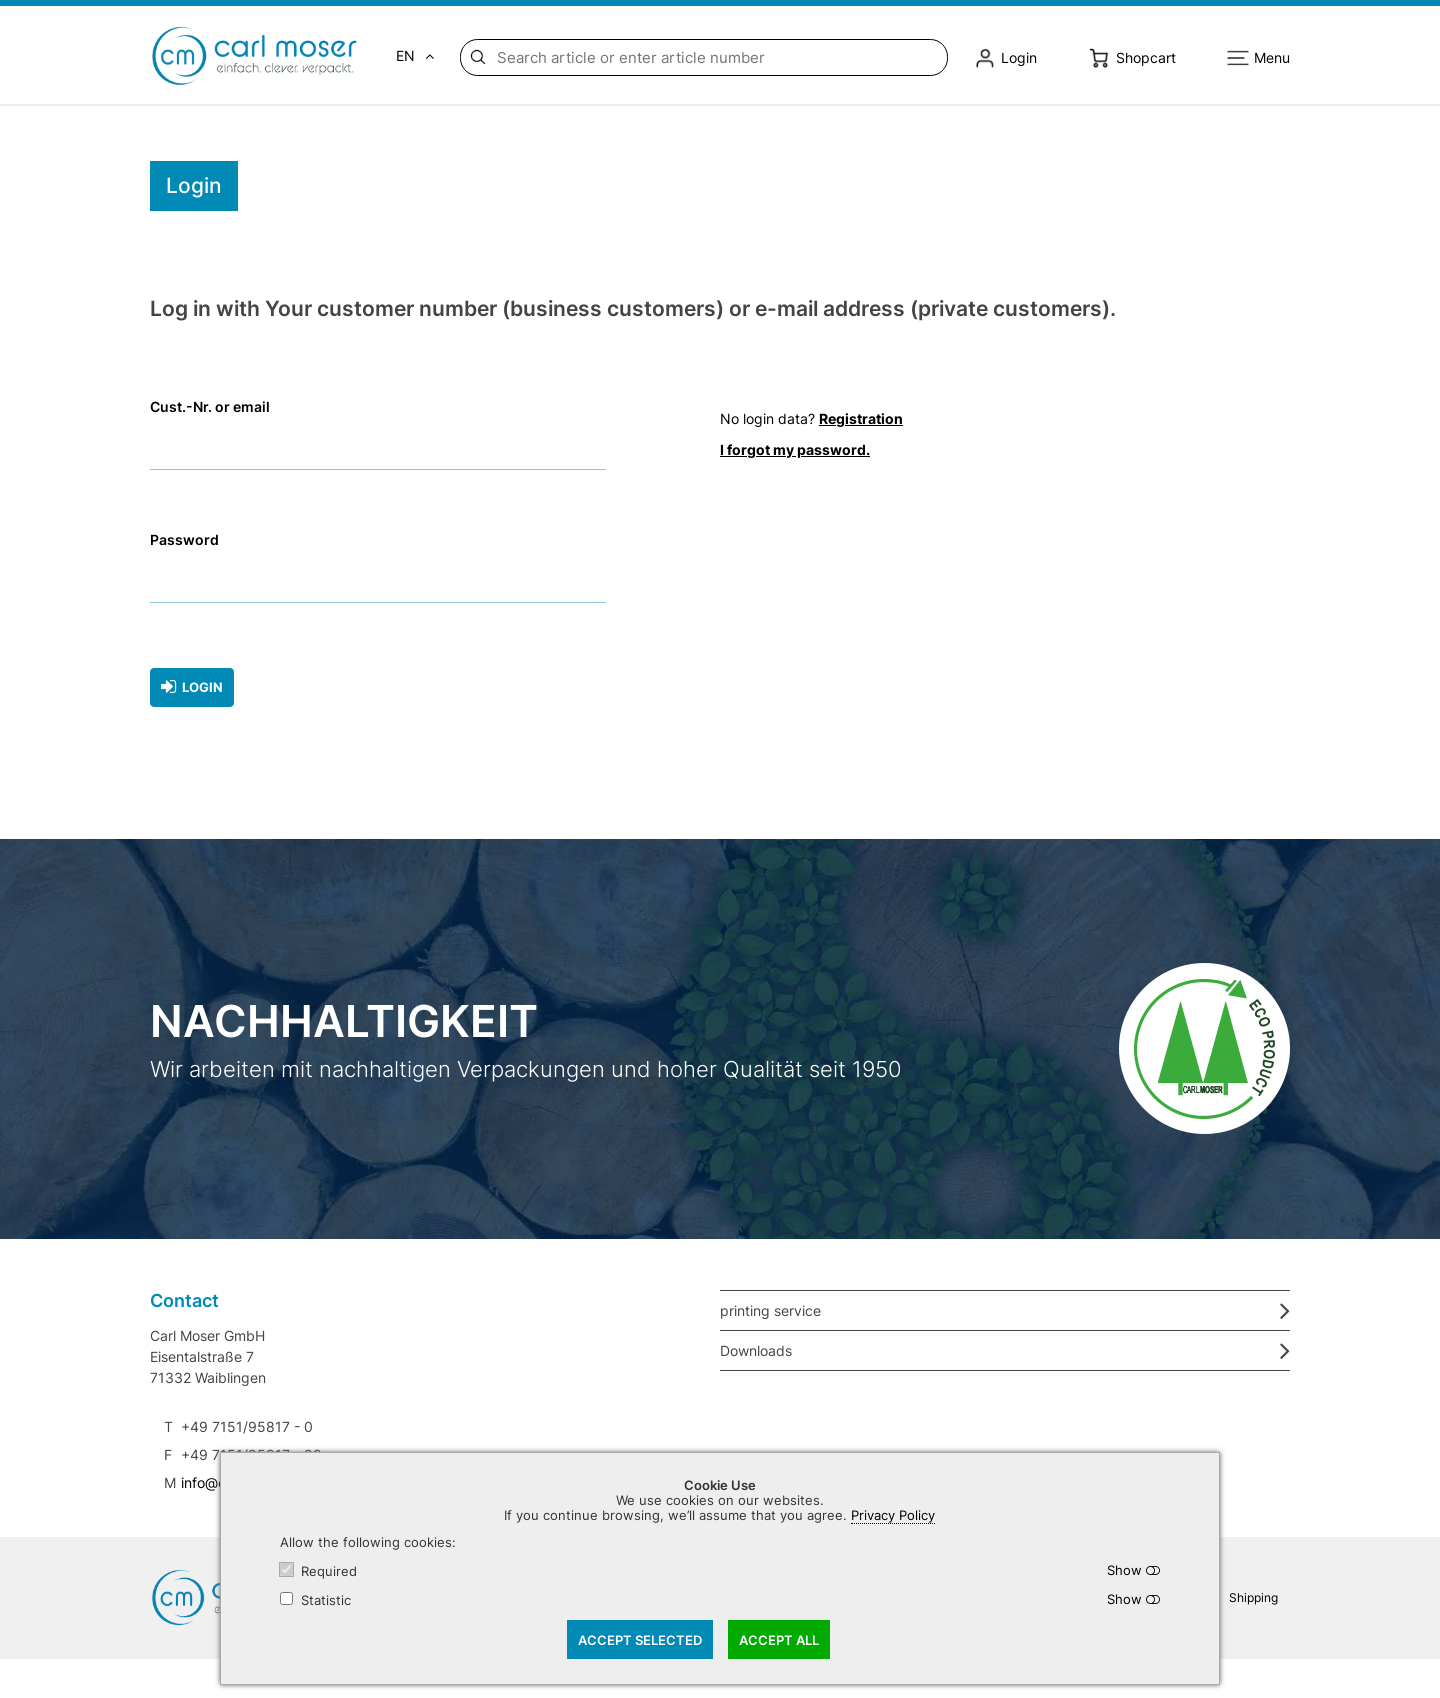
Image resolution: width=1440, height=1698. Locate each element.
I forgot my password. (795, 449)
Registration (861, 418)
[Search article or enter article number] (718, 57)
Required (329, 1571)
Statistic (326, 1600)
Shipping (1253, 1596)
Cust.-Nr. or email (210, 407)
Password (184, 540)
